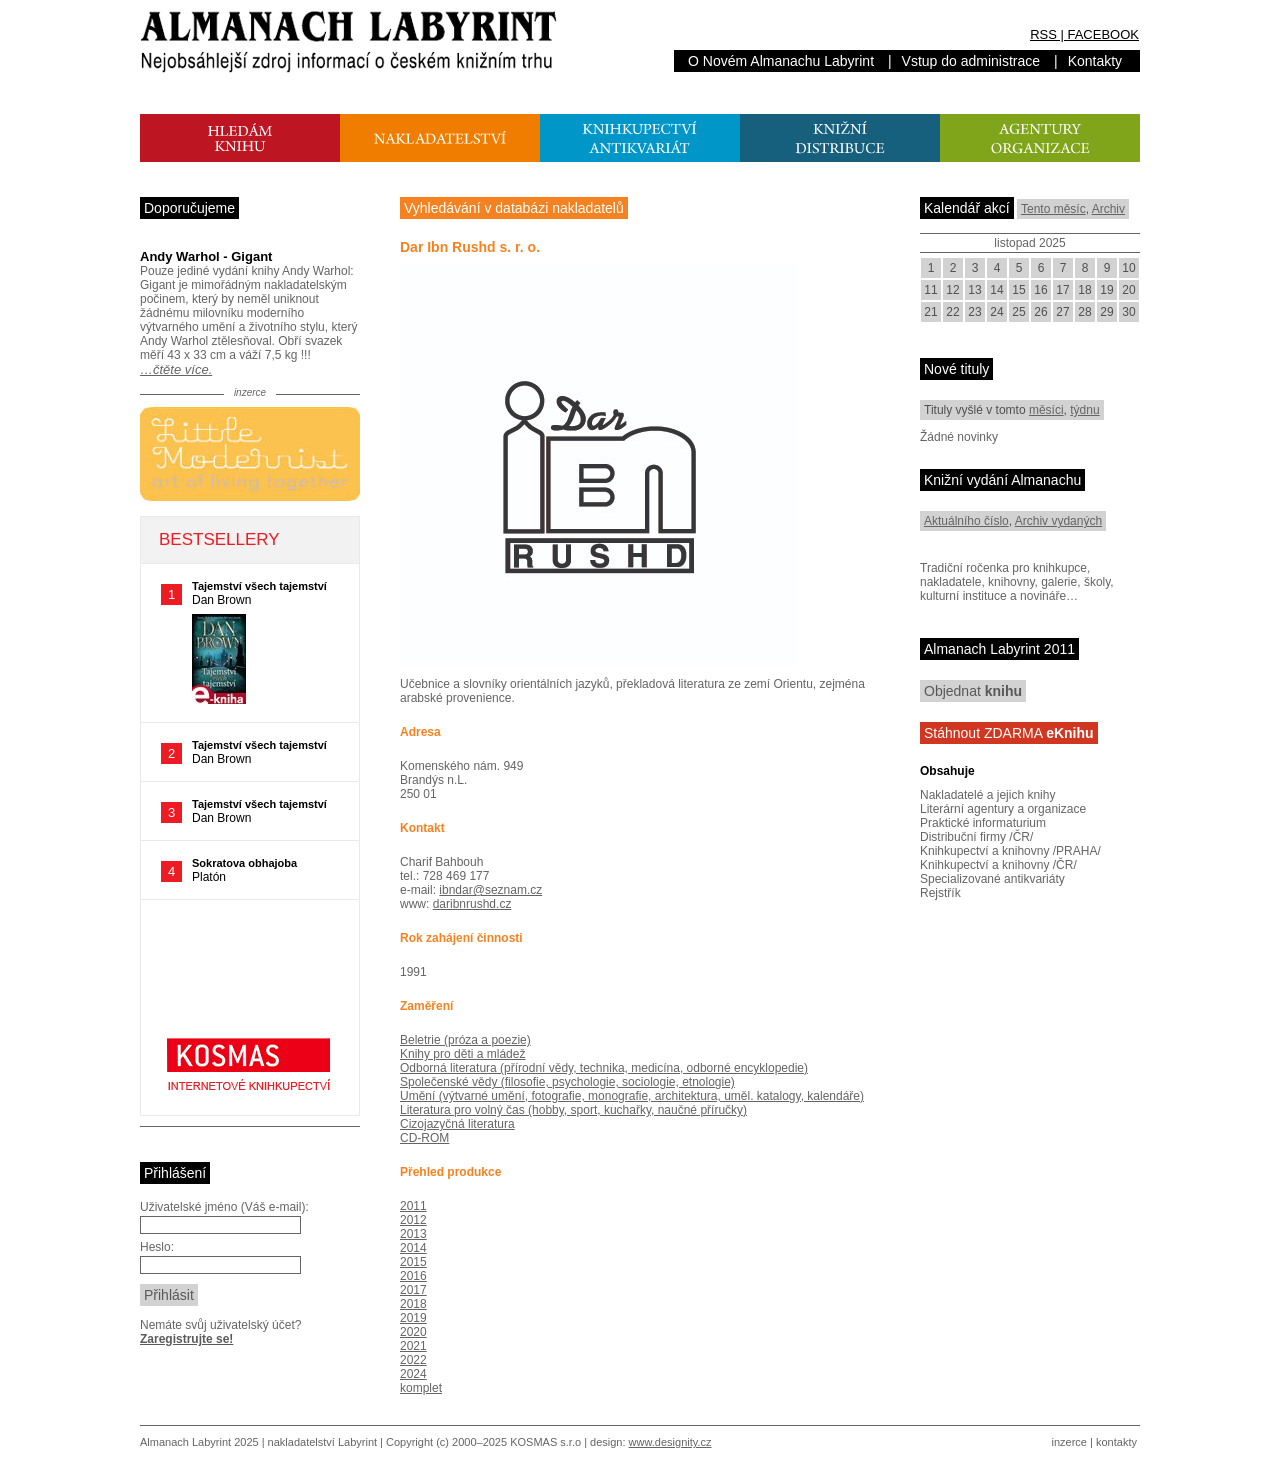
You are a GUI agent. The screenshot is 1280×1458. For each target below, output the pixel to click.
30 (1128, 312)
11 (930, 290)
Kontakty (1095, 61)
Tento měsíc (1053, 209)
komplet (421, 1388)
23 (974, 312)
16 (1040, 290)
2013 (413, 1234)
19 (1106, 290)
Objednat (973, 691)
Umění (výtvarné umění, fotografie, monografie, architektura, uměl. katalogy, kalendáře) (632, 1096)
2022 (413, 1360)
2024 (413, 1374)
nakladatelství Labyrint (322, 1442)
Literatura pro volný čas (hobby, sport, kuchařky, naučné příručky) (573, 1110)
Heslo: (157, 1247)
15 (1018, 290)
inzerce (1069, 1442)
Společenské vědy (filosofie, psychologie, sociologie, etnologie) (567, 1082)
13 (974, 290)
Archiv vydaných (1058, 521)
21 (930, 312)
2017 (413, 1290)
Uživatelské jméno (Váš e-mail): (224, 1207)
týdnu (1084, 410)
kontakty (1116, 1442)
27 (1062, 312)
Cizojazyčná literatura (457, 1124)
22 (952, 312)
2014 (413, 1248)
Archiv (1108, 209)
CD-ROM (424, 1138)
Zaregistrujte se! (186, 1339)
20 (1128, 290)
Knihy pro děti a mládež (462, 1054)
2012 (413, 1220)
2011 (413, 1206)
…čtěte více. (176, 369)
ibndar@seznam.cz (490, 890)
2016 (413, 1276)
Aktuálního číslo (966, 521)
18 (1084, 290)
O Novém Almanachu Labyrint (781, 61)
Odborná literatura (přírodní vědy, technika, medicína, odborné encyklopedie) (604, 1068)
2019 (413, 1318)
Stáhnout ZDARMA (1009, 733)
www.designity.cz (670, 1442)
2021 (413, 1346)
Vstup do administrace (971, 61)
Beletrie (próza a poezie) (465, 1040)
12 (952, 290)
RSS (1043, 34)
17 (1062, 290)
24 (996, 312)
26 (1040, 312)
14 (996, 290)
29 (1106, 312)
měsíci (1046, 410)
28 (1084, 312)
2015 (413, 1262)
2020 (413, 1332)
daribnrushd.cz (472, 904)
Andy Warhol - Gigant (206, 256)
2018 (413, 1304)
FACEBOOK (1103, 34)
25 (1018, 312)
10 (1128, 268)
